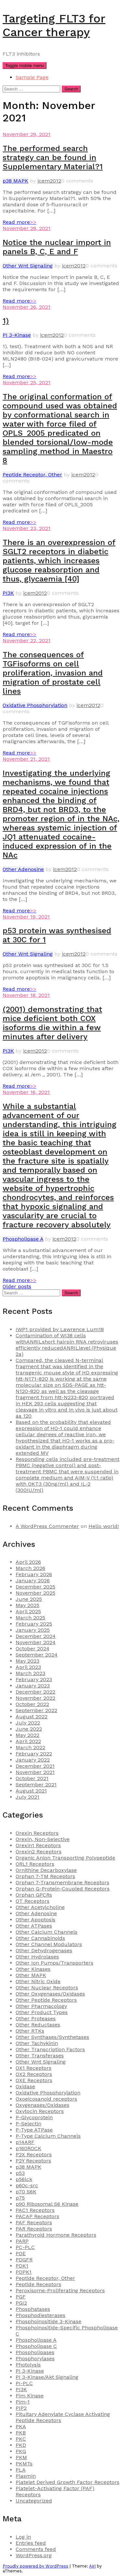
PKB (21, 2433)
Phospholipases (35, 2352)
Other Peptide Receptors (46, 2000)
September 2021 (36, 1784)
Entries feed (31, 2543)
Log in (23, 2537)
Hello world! (103, 1526)
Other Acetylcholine (40, 1907)
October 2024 (32, 1648)
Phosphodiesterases (40, 2315)
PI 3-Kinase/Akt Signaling (47, 2377)
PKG (21, 2451)
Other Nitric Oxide (38, 1981)
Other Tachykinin (37, 2043)
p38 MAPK (15, 181)
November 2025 (35, 1593)
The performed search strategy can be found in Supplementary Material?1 (53, 157)
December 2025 (35, 1587)
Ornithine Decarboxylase (46, 1870)
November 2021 (35, 1772)
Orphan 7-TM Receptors (45, 1876)
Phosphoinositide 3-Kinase (48, 2321)
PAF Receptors (34, 2222)
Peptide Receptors (38, 2284)
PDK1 (22, 2266)
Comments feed (36, 2549)
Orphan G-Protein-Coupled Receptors (63, 1889)
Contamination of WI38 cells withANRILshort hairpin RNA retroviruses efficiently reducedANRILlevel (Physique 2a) (67, 1344)
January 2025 (33, 1630)
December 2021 (35, 1766)
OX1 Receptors (33, 2068)
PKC (21, 2439)
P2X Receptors (34, 2154)
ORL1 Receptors (35, 1864)
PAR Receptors (34, 2229)
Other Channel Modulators (49, 1944)
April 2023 (28, 1667)
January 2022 (33, 1760)
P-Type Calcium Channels (48, 2136)
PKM (21, 2457)
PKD (21, 2445)
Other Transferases (40, 2055)
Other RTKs (30, 2031)
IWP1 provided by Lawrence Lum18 (60, 1329)
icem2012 (49, 181)
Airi (92, 2566)
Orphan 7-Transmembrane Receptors (62, 1882)
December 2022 (35, 1692)
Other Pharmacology (41, 2006)
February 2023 (34, 1679)
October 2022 (32, 1704)
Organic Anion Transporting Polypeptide (65, 1858)
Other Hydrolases (37, 1957)
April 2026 (28, 1562)
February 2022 (34, 1754)
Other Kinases (33, 1969)
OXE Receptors (34, 2080)
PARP (22, 2241)
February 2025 (34, 1624)
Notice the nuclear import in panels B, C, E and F (57, 247)
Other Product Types (42, 2012)
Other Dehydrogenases (44, 1950)
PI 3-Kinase (17, 335)
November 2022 (35, 1698)
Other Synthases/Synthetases (52, 2037)
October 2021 (32, 1778)
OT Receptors (32, 1901)
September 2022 (36, 1710)
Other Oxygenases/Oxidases (50, 1994)
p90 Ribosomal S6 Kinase (47, 2204)
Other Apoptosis (35, 1919)
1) (6, 320)
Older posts (17, 1286)
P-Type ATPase (34, 2130)
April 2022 (28, 1741)
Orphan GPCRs (34, 1895)
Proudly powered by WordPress (35, 2566)
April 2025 (28, 1611)
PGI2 (21, 2303)
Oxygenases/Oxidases (42, 2105)
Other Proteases (36, 2018)
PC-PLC (25, 2247)
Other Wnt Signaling (28, 266)
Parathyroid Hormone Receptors (56, 2235)
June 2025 (29, 1599)
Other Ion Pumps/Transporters (54, 1963)
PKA (21, 2426)
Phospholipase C (36, 2346)
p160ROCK (28, 2148)
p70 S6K (26, 2191)
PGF (21, 2297)
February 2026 (34, 1574)
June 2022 (29, 1729)
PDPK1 (24, 2272)
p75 (20, 2198)
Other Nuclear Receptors (47, 1987)
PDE (21, 2253)
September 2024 (37, 1655)
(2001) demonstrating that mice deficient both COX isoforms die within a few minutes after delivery (52, 1023)
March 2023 (30, 1673)
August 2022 (31, 1716)
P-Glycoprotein (34, 2117)
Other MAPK (31, 1975)
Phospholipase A (23, 1239)
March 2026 (30, 1568)
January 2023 (33, 1686)
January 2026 (33, 1580)
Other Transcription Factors (50, 2049)
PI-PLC (24, 2383)
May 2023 (27, 1661)
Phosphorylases (35, 2358)
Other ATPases (34, 1926)
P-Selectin (28, 2123)
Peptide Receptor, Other (32, 474)
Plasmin (26, 2476)
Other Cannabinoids (40, 1938)
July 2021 (27, 1797)
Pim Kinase (30, 2395)
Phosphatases (33, 2309)
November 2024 (36, 1642)
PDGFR (24, 2259)
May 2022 (27, 1735)
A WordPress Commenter (47, 1526)
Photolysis (28, 2365)
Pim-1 (23, 2402)
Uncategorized (34, 2501)
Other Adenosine (23, 869)
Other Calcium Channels (46, 1932)
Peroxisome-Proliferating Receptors (60, 2290)
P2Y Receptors (33, 2161)
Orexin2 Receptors (38, 1851)
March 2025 (30, 1618)
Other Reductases (38, 2025)
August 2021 (31, 1791)
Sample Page (32, 77)
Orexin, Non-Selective (43, 1839)
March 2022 (30, 1747)
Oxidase (25, 2086)
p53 (20, 2173)
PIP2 (21, 2408)
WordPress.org (34, 2555)
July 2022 (28, 1723)
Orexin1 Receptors (38, 1845)
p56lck (24, 2179)
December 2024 (36, 1636)
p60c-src (27, 2185)
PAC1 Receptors (35, 2210)
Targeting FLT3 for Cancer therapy (54, 25)
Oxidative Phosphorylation (35, 705)
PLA (21, 2470)
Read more (19, 222)
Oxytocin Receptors (40, 2111)
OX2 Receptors (34, 2074)
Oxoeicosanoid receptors (46, 2099)
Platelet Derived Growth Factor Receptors (67, 2482)
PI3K (8, 593)
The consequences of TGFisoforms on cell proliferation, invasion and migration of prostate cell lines (53, 673)
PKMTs (24, 2463)
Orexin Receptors (37, 1833)
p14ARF (25, 2142)
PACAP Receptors (37, 2216)
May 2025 (27, 1605)
